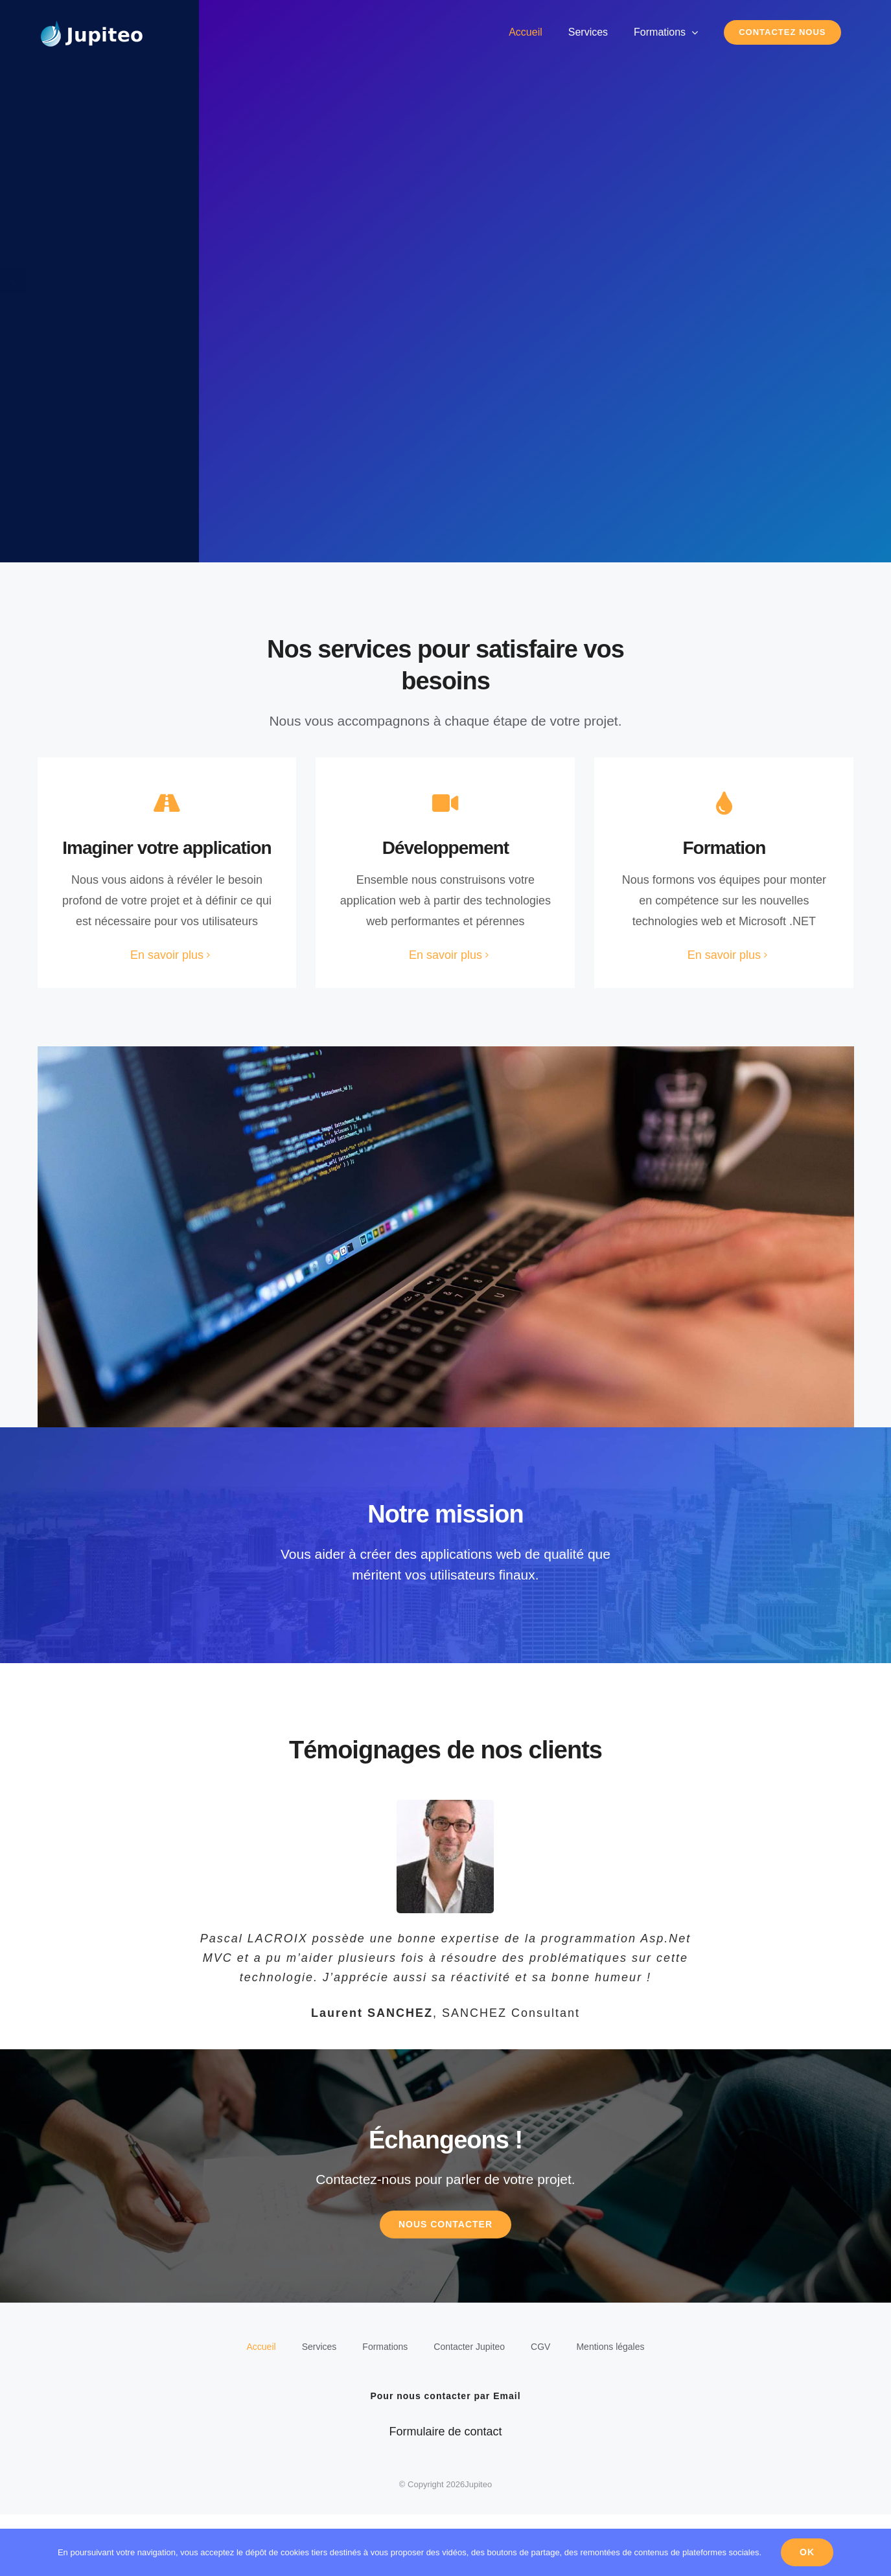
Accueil (261, 2408)
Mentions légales (610, 2408)
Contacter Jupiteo (469, 2408)
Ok (807, 2552)
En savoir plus (166, 955)
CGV (540, 2408)
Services (319, 2408)
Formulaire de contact (445, 2493)
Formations (385, 2408)
